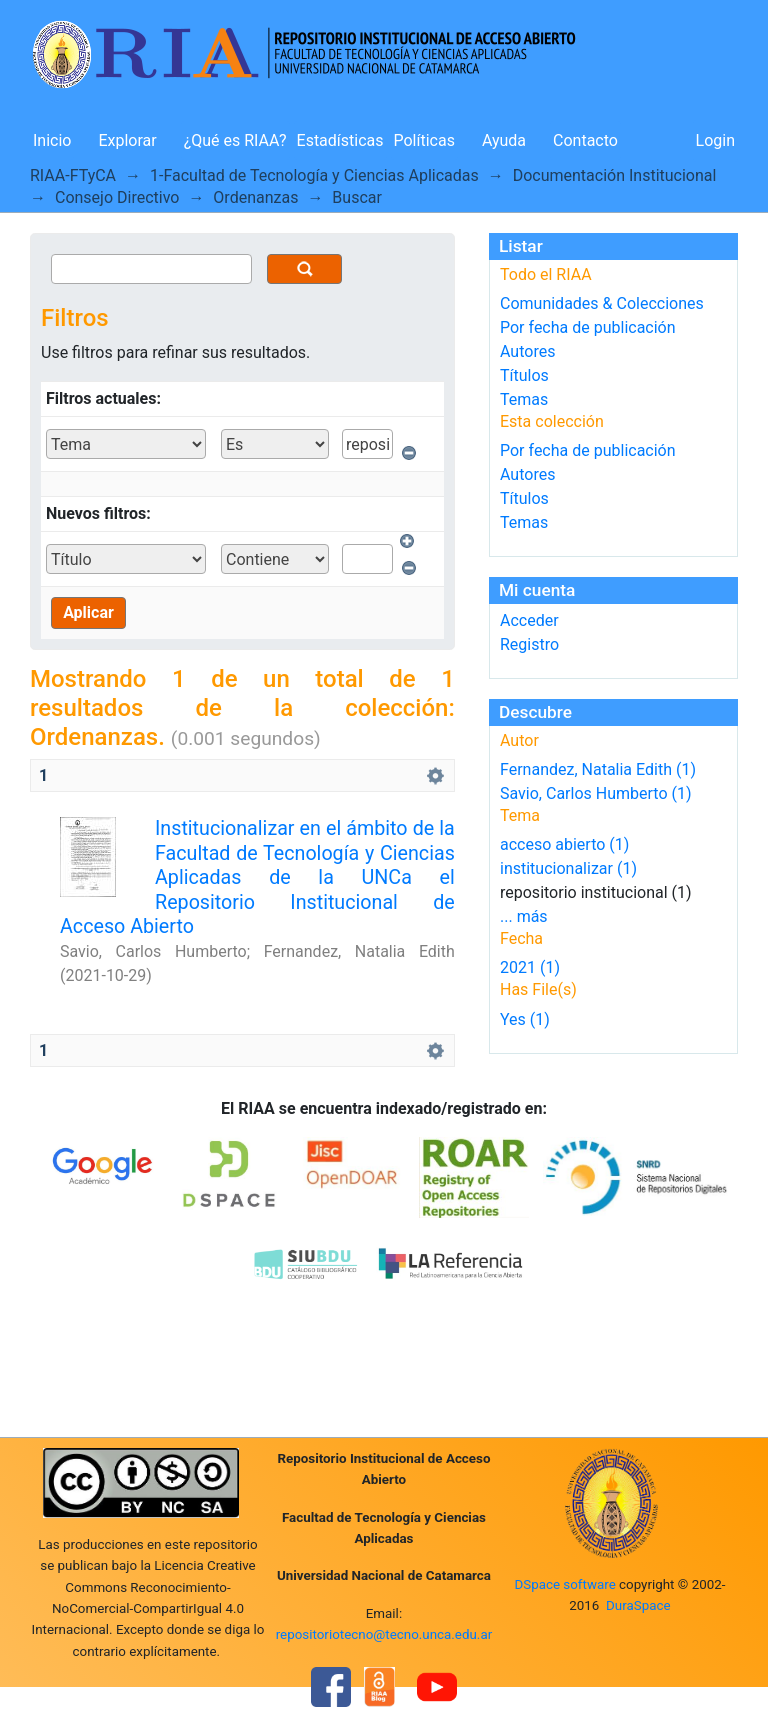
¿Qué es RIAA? (235, 140)
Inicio (52, 140)
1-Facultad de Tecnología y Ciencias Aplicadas (314, 175)
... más (524, 916)
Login (715, 140)
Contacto (585, 140)
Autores (527, 351)
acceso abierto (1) (564, 844)
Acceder (529, 620)
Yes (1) (525, 1019)
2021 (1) (530, 967)
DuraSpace (638, 1605)
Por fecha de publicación (588, 327)
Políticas (424, 140)
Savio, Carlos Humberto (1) (596, 793)
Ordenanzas (255, 197)
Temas (524, 399)
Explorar (127, 140)
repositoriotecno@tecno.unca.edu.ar (384, 1634)
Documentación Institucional (615, 175)
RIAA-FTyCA (73, 175)
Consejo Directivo (117, 197)
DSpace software (564, 1584)
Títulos (524, 375)
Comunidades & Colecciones (602, 303)
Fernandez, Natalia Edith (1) (598, 769)
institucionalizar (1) (568, 868)
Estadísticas (340, 140)
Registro (529, 644)
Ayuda (504, 140)
